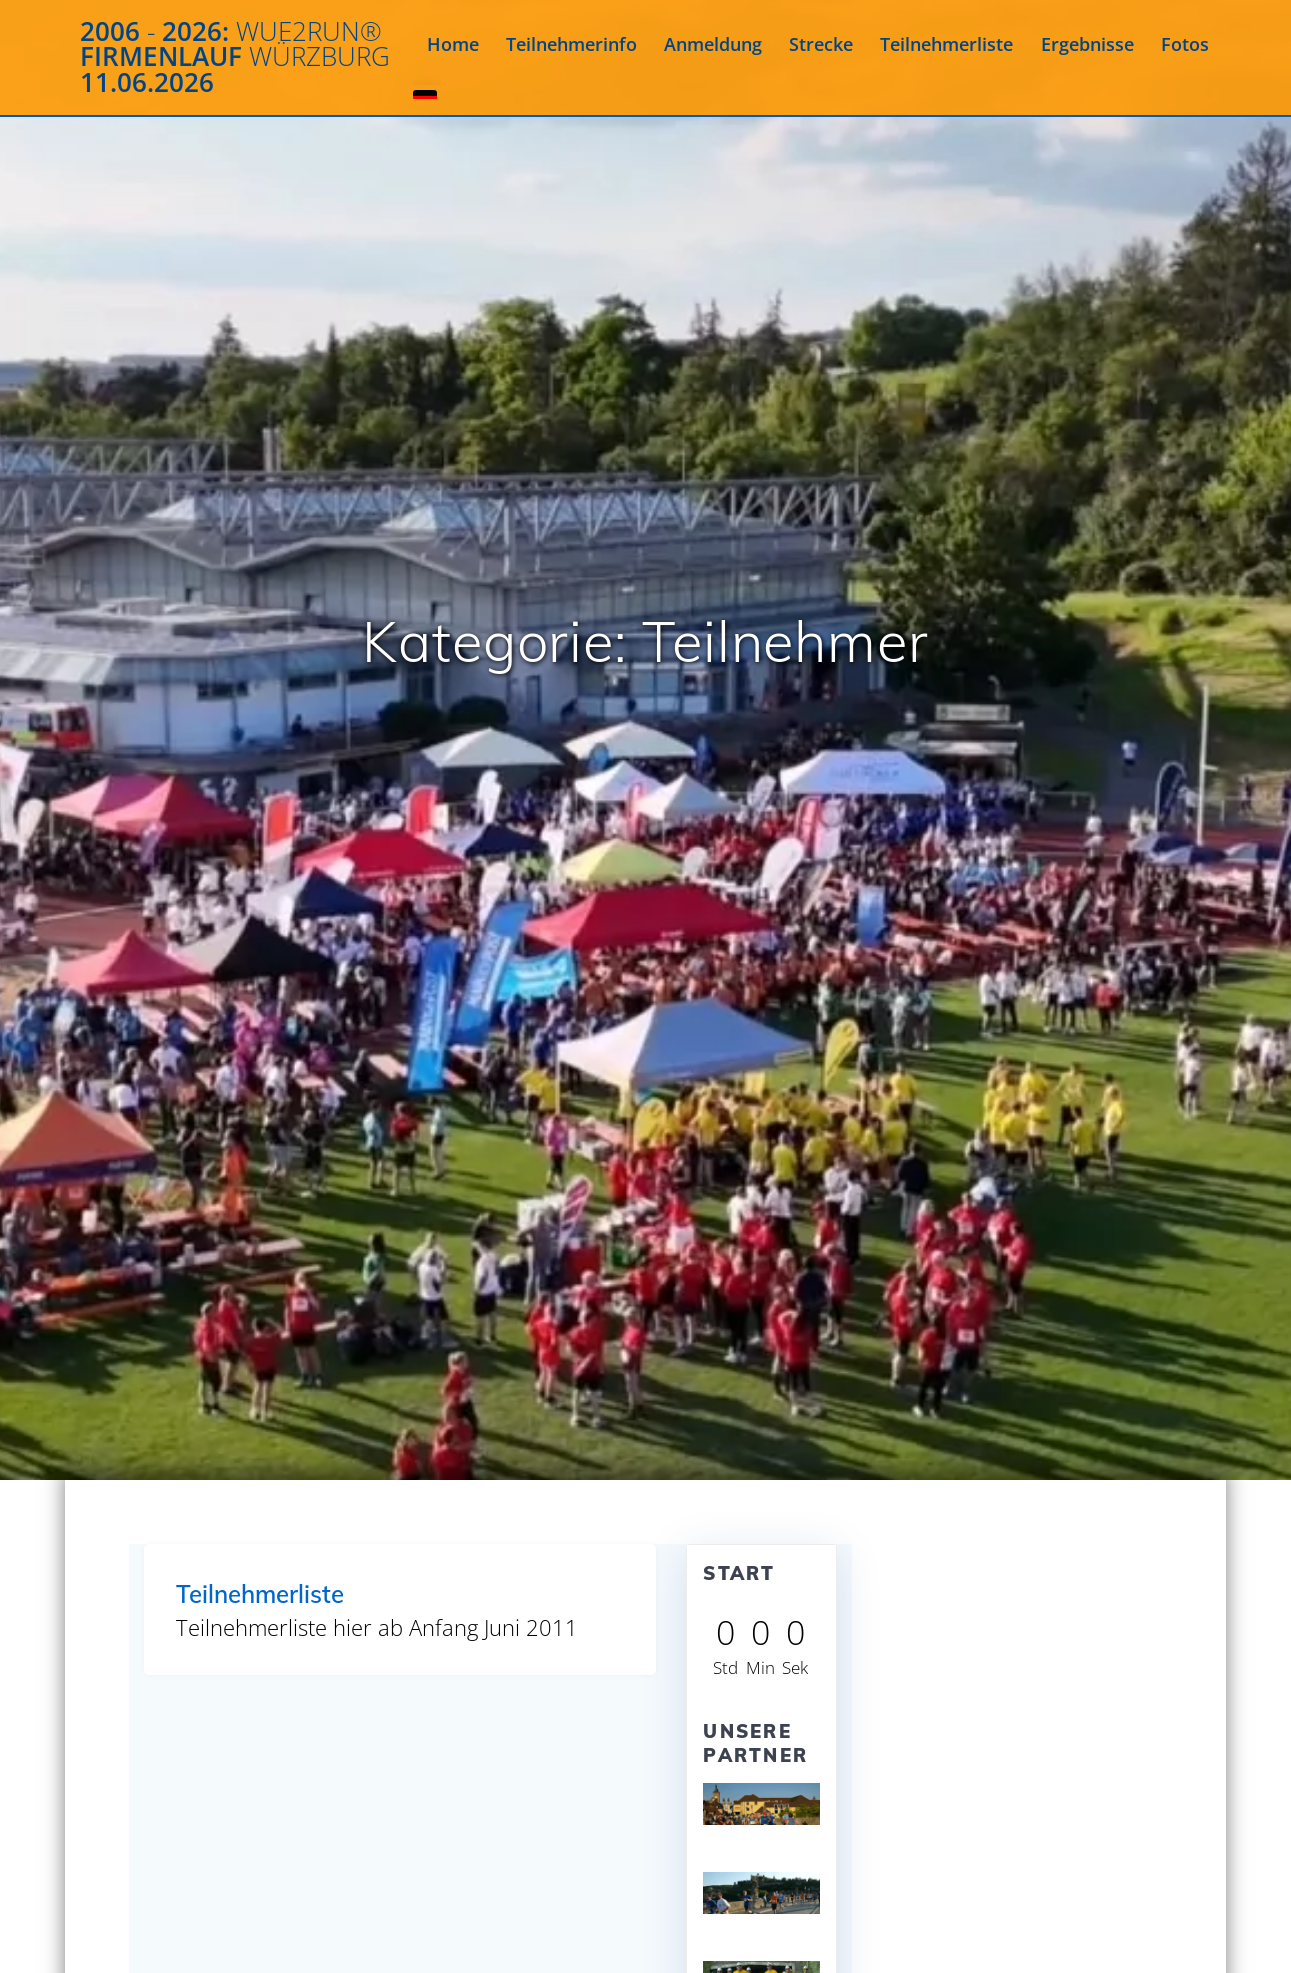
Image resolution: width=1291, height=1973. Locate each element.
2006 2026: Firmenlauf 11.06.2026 (235, 57)
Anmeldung (713, 44)
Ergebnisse (1087, 44)
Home (453, 44)
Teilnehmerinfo (571, 44)
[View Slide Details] (761, 1804)
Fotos (1185, 44)
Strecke (821, 44)
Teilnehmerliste (946, 44)
